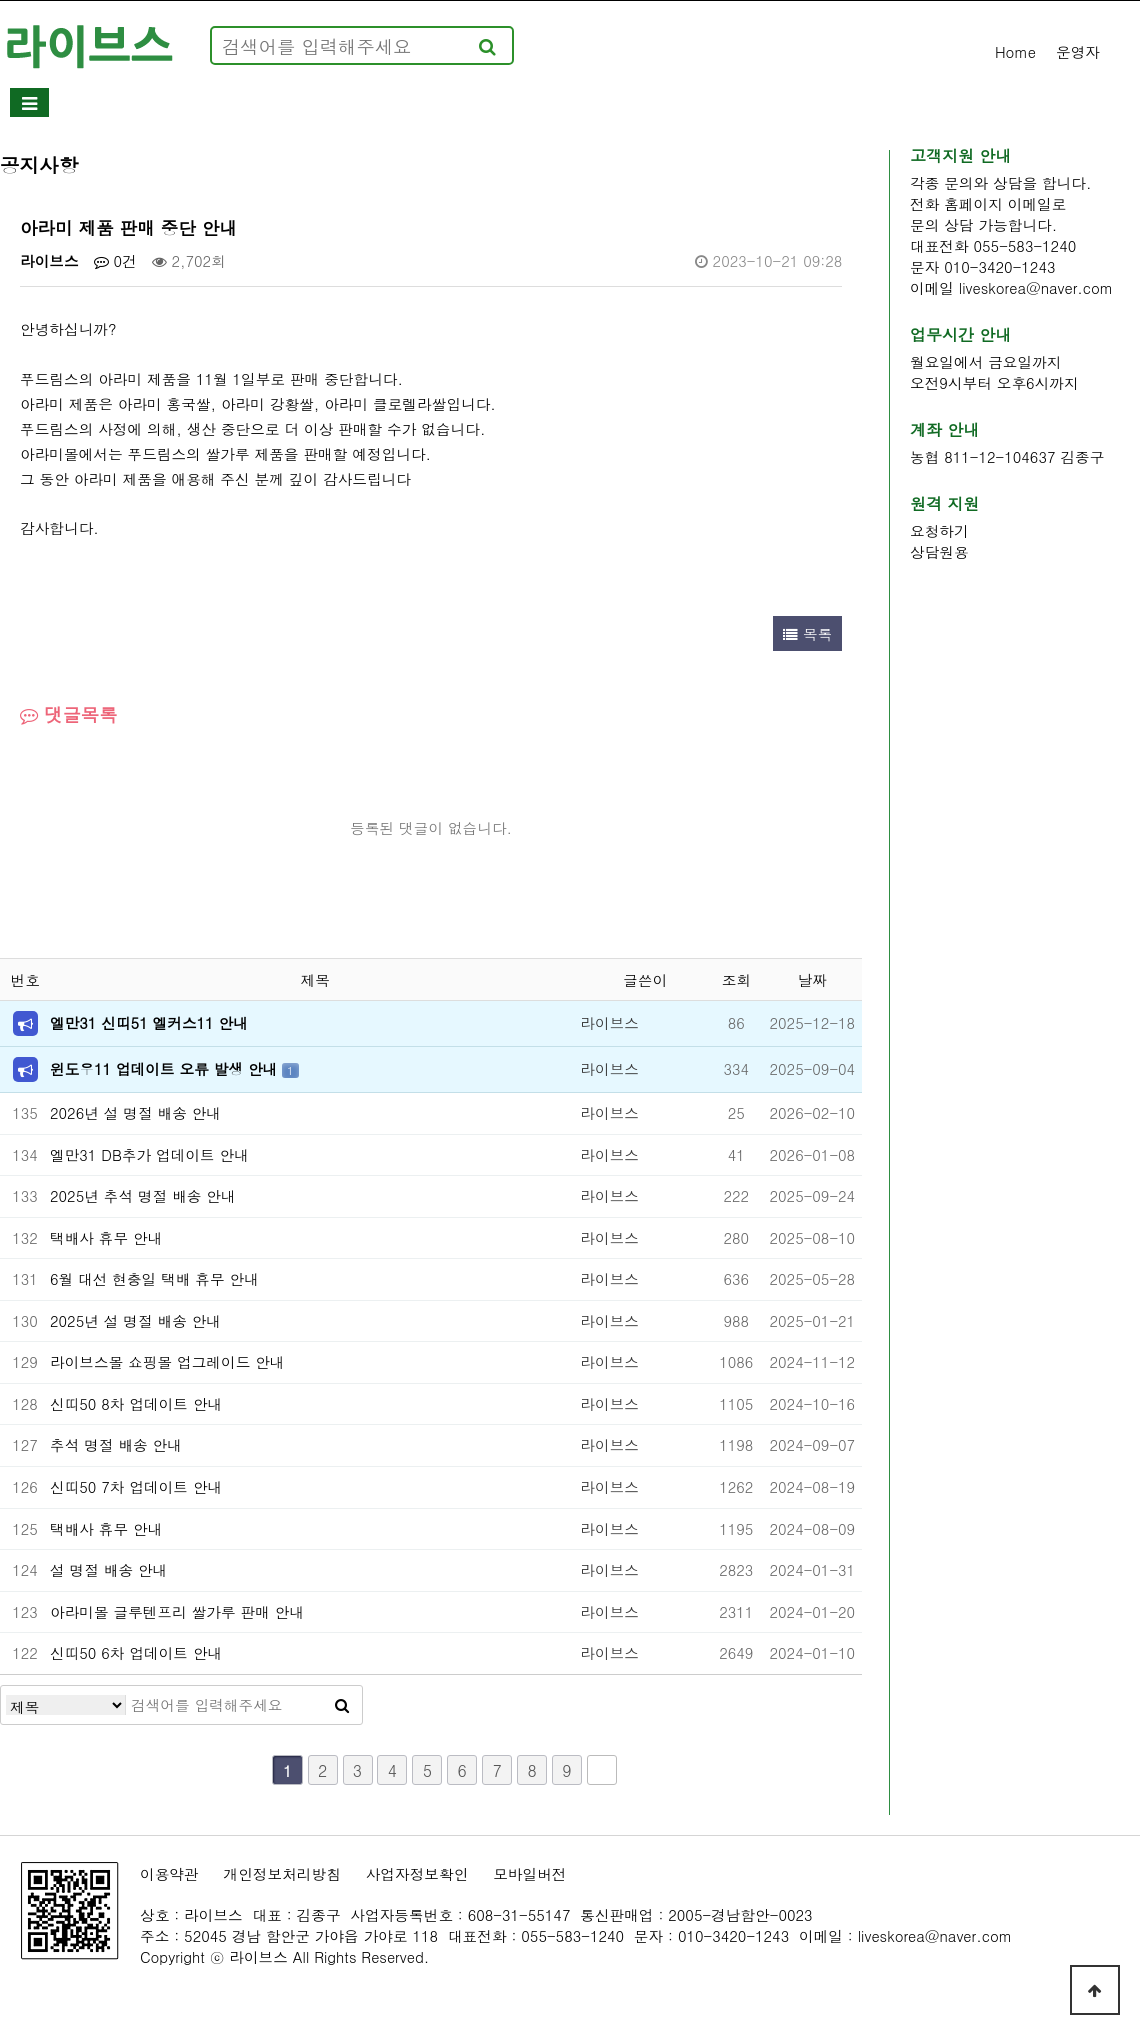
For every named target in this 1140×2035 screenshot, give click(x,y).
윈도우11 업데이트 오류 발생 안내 (166, 1068)
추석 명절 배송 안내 (116, 1444)
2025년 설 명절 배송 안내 (135, 1320)
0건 (115, 260)
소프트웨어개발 (305, 103)
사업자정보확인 (417, 1873)
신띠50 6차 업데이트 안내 (136, 1652)
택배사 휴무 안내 (106, 1237)
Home (1015, 51)
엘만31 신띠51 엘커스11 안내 (149, 1022)
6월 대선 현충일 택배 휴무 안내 (154, 1278)
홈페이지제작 (506, 103)
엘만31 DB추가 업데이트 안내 (149, 1154)
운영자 (1078, 51)
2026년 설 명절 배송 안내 (135, 1112)
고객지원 (678, 103)
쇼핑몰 (824, 103)
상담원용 (939, 551)
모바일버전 (529, 1873)
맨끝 (602, 1770)
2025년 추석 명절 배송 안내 (143, 1195)
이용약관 (169, 1873)
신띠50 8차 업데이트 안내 (136, 1403)
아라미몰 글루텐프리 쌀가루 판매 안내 (177, 1611)
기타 (953, 103)
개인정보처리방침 (282, 1873)
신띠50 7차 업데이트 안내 (136, 1486)
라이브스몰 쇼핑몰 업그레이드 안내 (167, 1361)
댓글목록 (68, 714)
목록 (807, 633)
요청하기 (939, 530)
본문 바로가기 (0, 0)
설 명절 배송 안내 (108, 1569)
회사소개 (124, 103)
